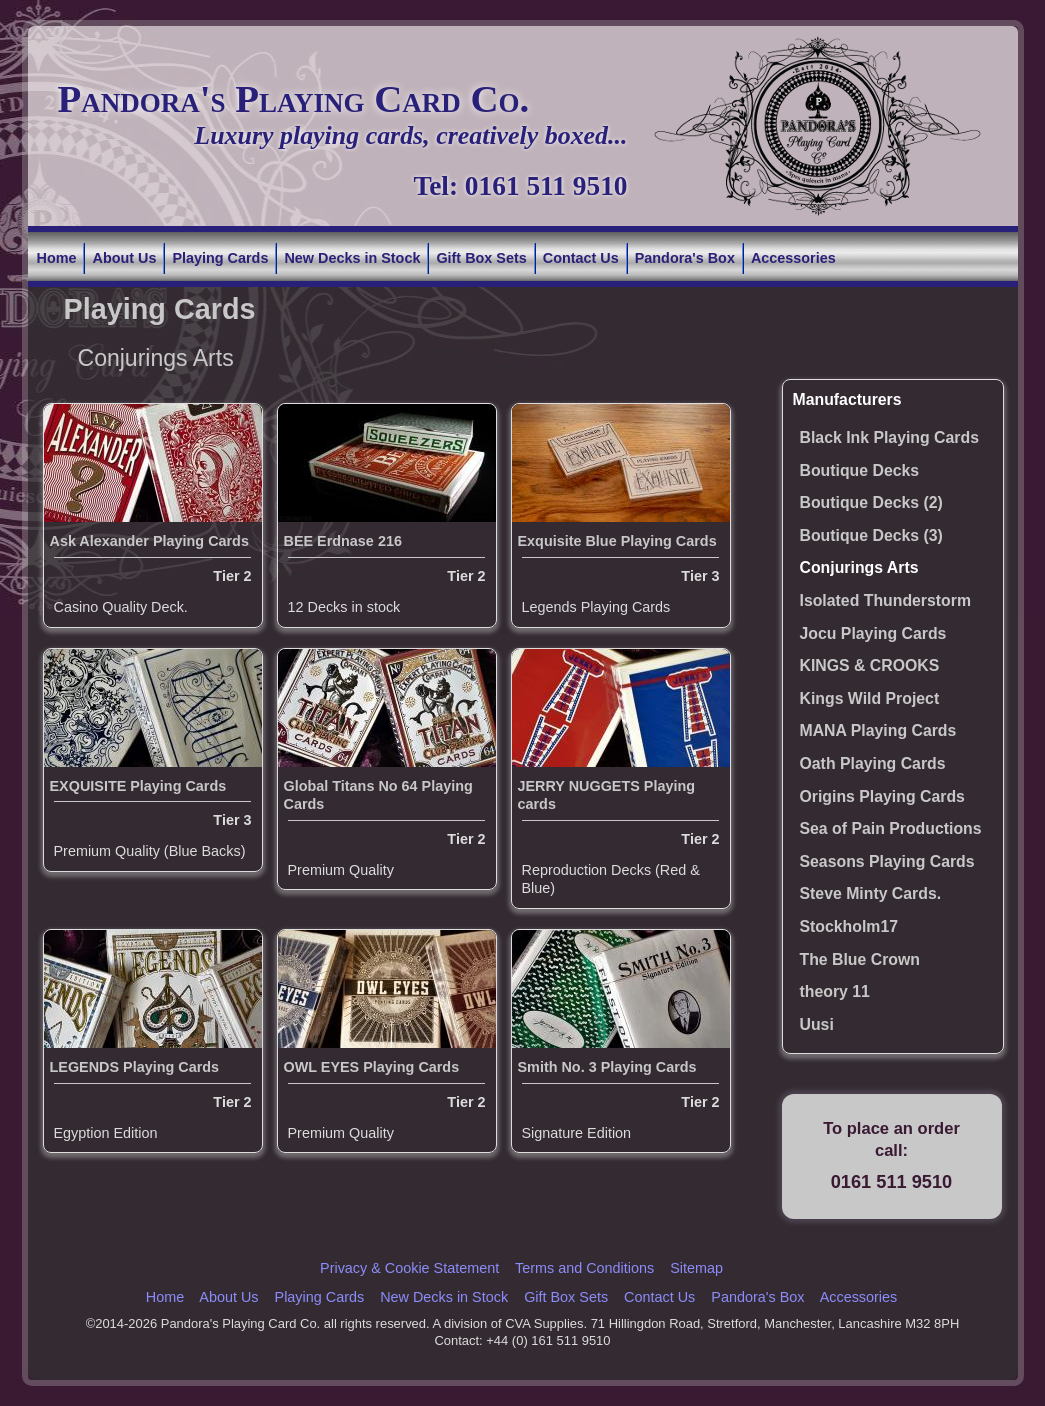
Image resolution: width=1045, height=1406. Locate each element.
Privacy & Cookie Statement (409, 1268)
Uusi (817, 1024)
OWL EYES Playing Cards (372, 1067)
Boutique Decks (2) (871, 502)
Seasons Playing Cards (887, 861)
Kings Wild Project (870, 698)
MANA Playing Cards (878, 730)
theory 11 (835, 991)
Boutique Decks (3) (871, 535)
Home (57, 258)
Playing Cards (220, 258)
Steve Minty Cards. (871, 893)
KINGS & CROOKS (870, 665)
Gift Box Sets (481, 258)
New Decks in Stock (352, 258)
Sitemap (696, 1268)
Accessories (793, 258)
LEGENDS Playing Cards (135, 1067)
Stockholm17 (849, 926)
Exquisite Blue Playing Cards (617, 541)
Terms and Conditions (584, 1268)
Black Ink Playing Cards (889, 437)
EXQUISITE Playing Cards (138, 786)
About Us (124, 258)
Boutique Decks (860, 470)
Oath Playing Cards (873, 763)
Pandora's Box (685, 258)
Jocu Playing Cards (873, 633)
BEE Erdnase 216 (343, 541)
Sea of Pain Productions (891, 828)
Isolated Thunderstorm (886, 600)
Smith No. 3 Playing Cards (607, 1067)
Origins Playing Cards (882, 796)
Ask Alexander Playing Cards (149, 541)
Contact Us (581, 258)
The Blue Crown (860, 959)
